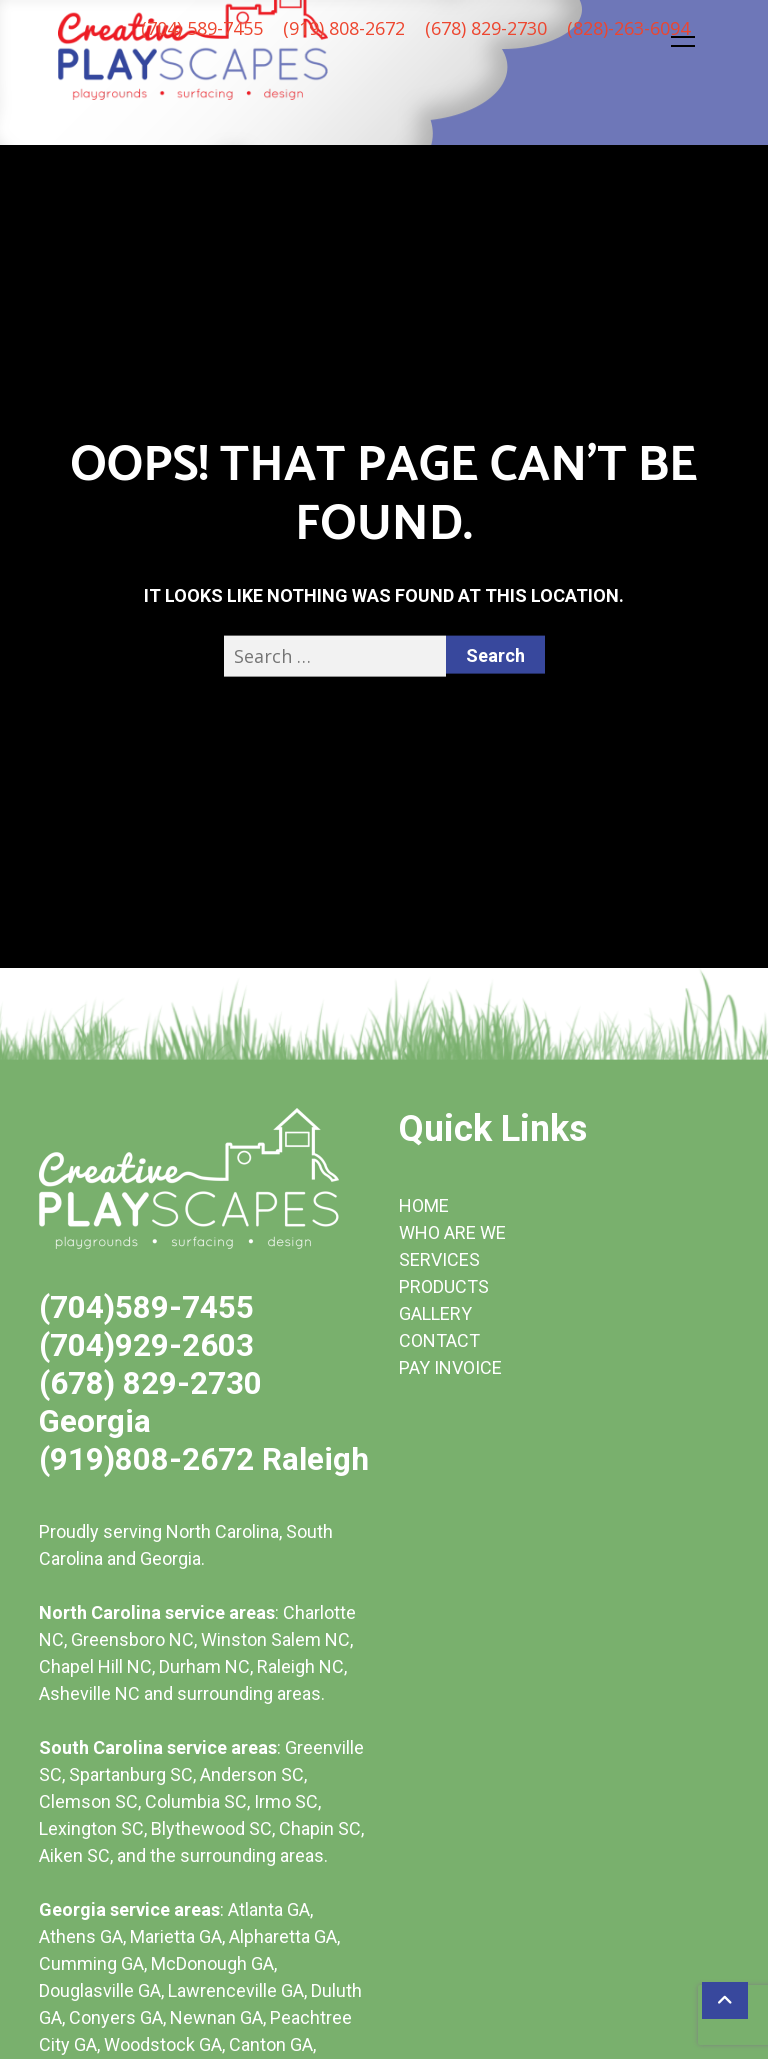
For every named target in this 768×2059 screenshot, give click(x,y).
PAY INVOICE (450, 1367)
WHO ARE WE (452, 1232)
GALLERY (435, 1313)
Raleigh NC (300, 1666)
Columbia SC (196, 1801)
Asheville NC (89, 1693)
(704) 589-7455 (202, 28)
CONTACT (439, 1340)
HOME (424, 1205)
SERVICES (439, 1259)
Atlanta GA (269, 1909)
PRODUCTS (444, 1286)
